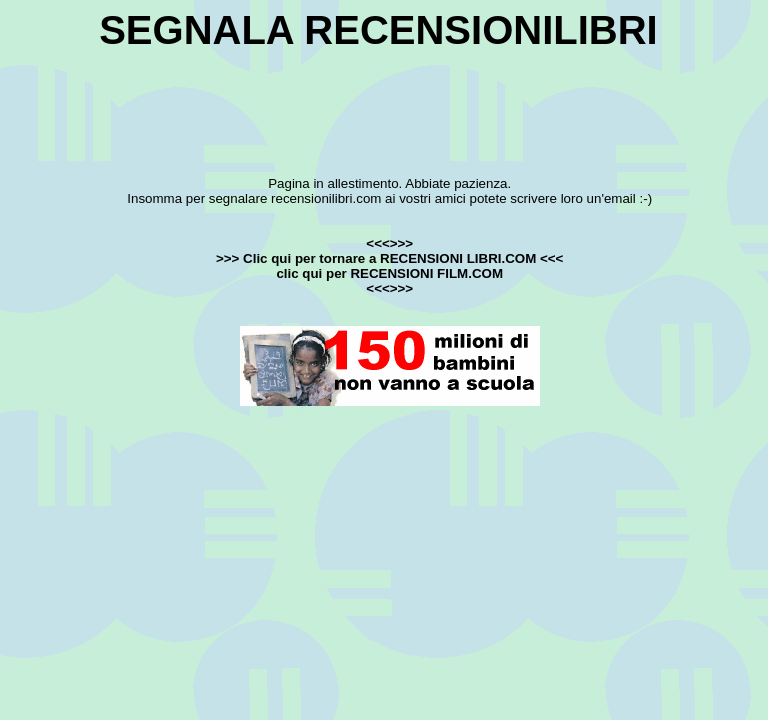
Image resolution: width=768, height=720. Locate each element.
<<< (549, 258)
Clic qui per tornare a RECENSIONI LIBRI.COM (389, 258)
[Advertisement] (384, 98)
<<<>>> (389, 243)
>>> (229, 258)
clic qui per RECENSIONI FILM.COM (389, 273)
